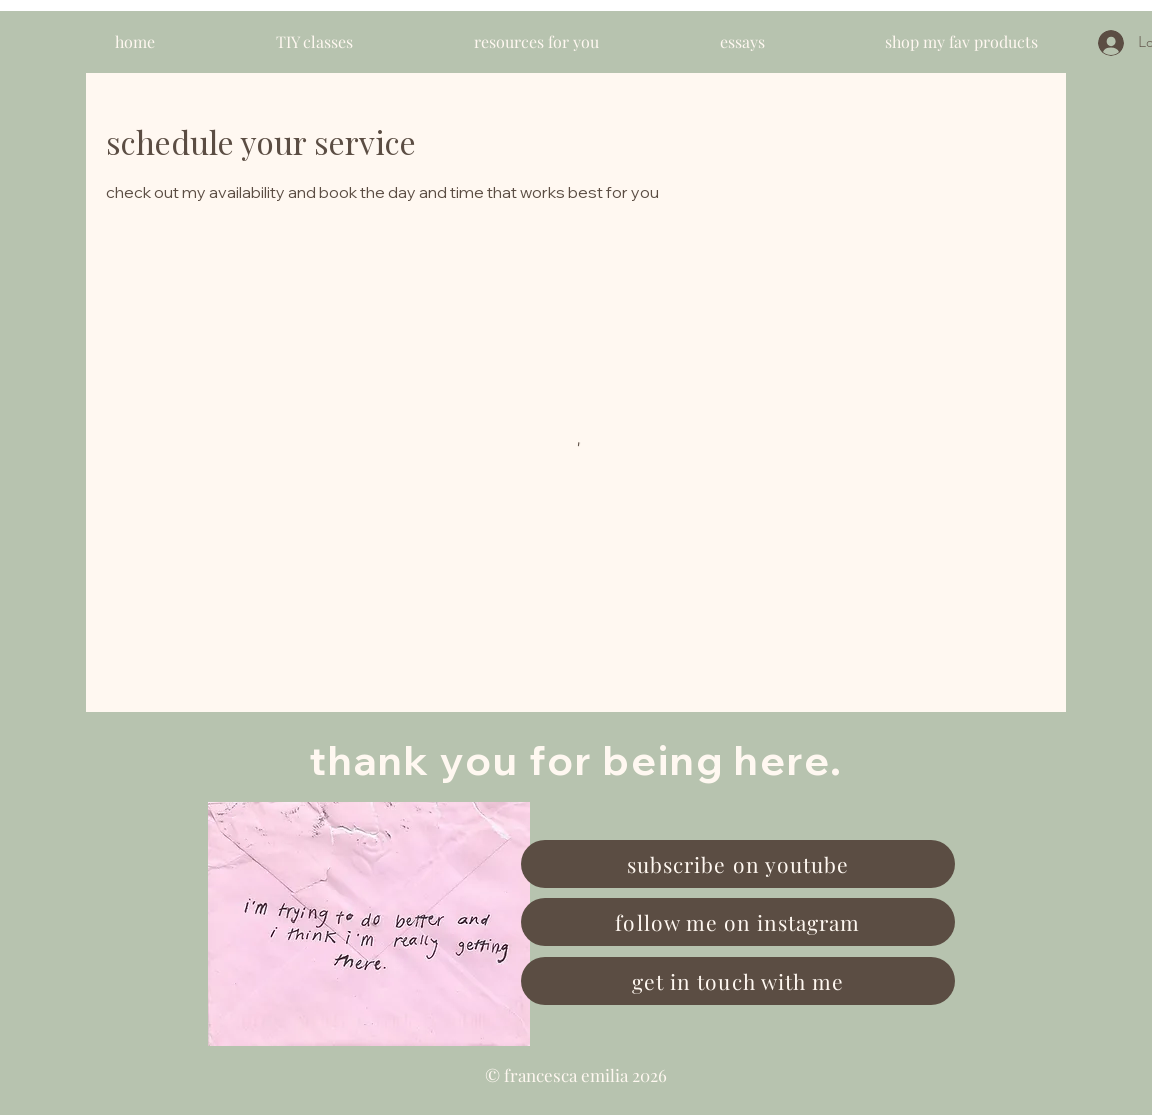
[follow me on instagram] (738, 922)
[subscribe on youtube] (738, 864)
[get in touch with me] (738, 981)
